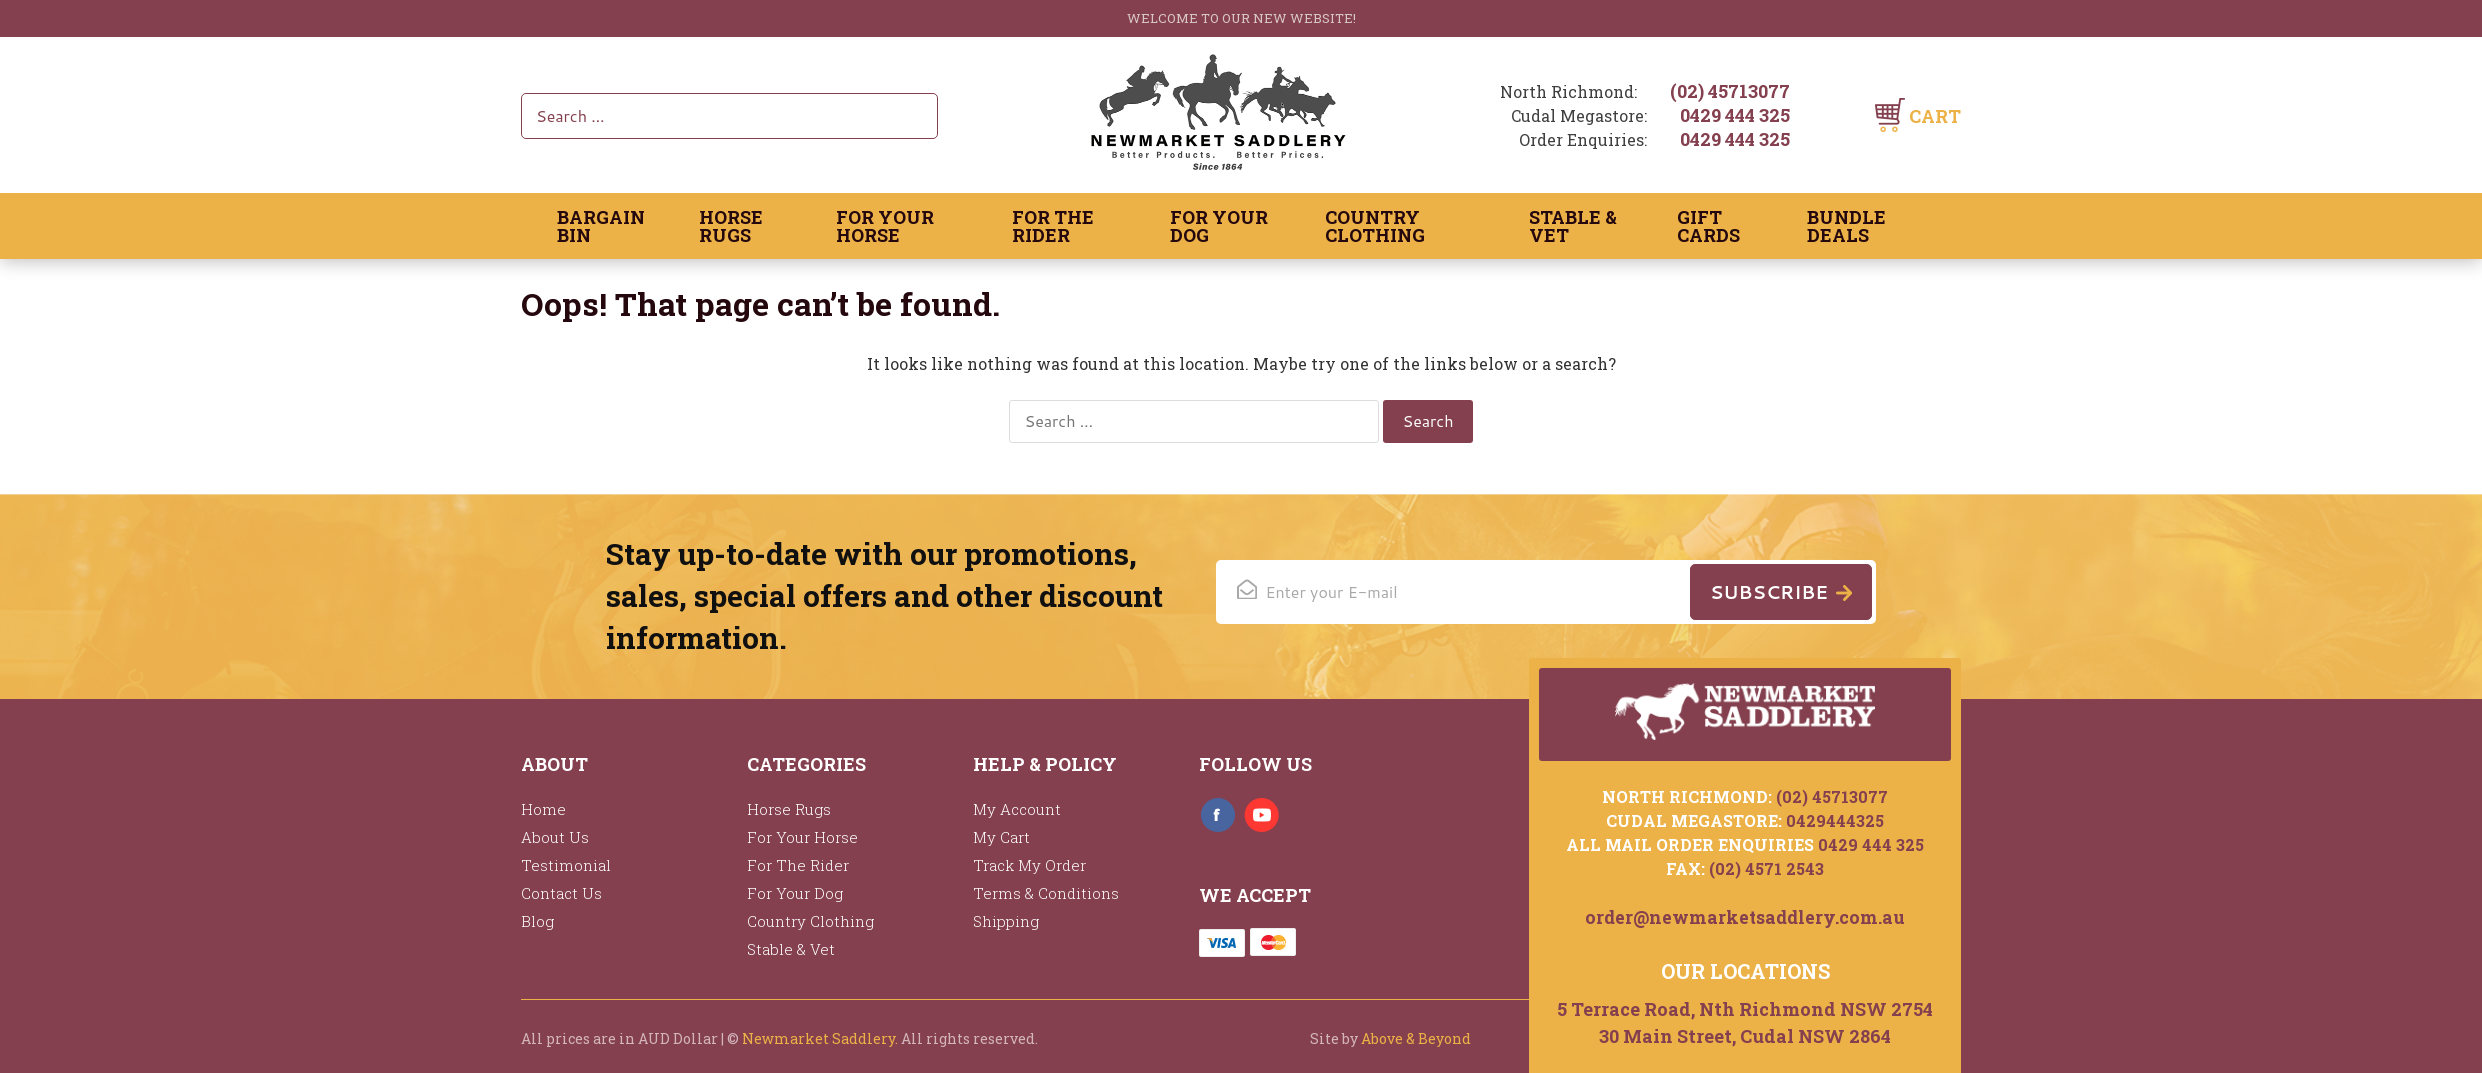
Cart (1935, 116)
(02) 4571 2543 (1766, 865)
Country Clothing (1375, 226)
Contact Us (561, 893)
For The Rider (1053, 226)
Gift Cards (1708, 226)
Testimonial (566, 865)
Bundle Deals (1846, 226)
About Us (555, 837)
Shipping (1006, 921)
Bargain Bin (601, 226)
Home (543, 809)
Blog (537, 921)
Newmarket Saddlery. (820, 1038)
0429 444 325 (1735, 115)
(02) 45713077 (1730, 91)
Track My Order (1029, 865)
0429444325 (1835, 817)
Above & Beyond (1416, 1038)
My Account (1017, 809)
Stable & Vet (1573, 226)
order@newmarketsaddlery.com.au (1745, 915)
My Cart (1001, 837)
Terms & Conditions (1046, 893)
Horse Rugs (731, 226)
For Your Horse (885, 226)
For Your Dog (1219, 226)
